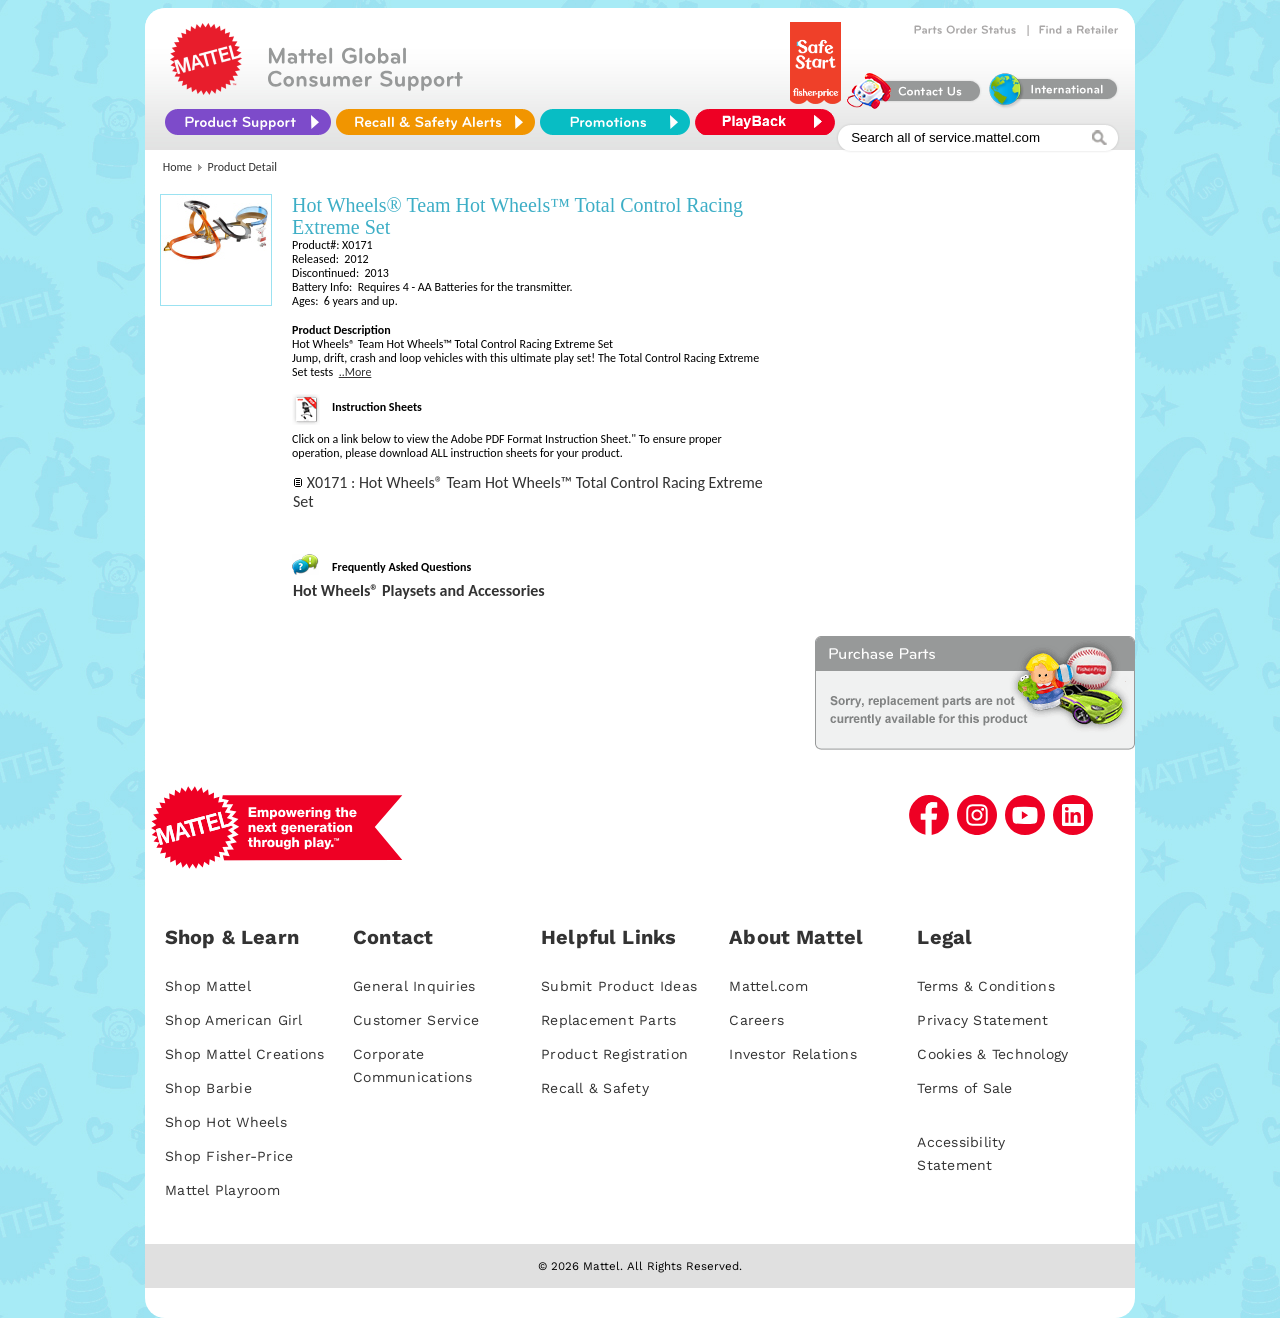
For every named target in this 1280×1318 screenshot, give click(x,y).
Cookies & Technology (992, 1054)
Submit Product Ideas (619, 986)
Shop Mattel (208, 986)
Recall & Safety (595, 1088)
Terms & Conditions (986, 986)
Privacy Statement (982, 1020)
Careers (756, 1020)
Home (177, 167)
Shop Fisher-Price (229, 1156)
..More (355, 372)
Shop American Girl (234, 1020)
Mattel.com (768, 986)
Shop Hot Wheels (226, 1122)
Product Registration (614, 1054)
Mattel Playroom (222, 1190)
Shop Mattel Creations (244, 1054)
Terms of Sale (964, 1088)
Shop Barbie (208, 1088)
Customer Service (416, 1020)
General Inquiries (414, 986)
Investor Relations (793, 1054)
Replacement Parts (608, 1020)
